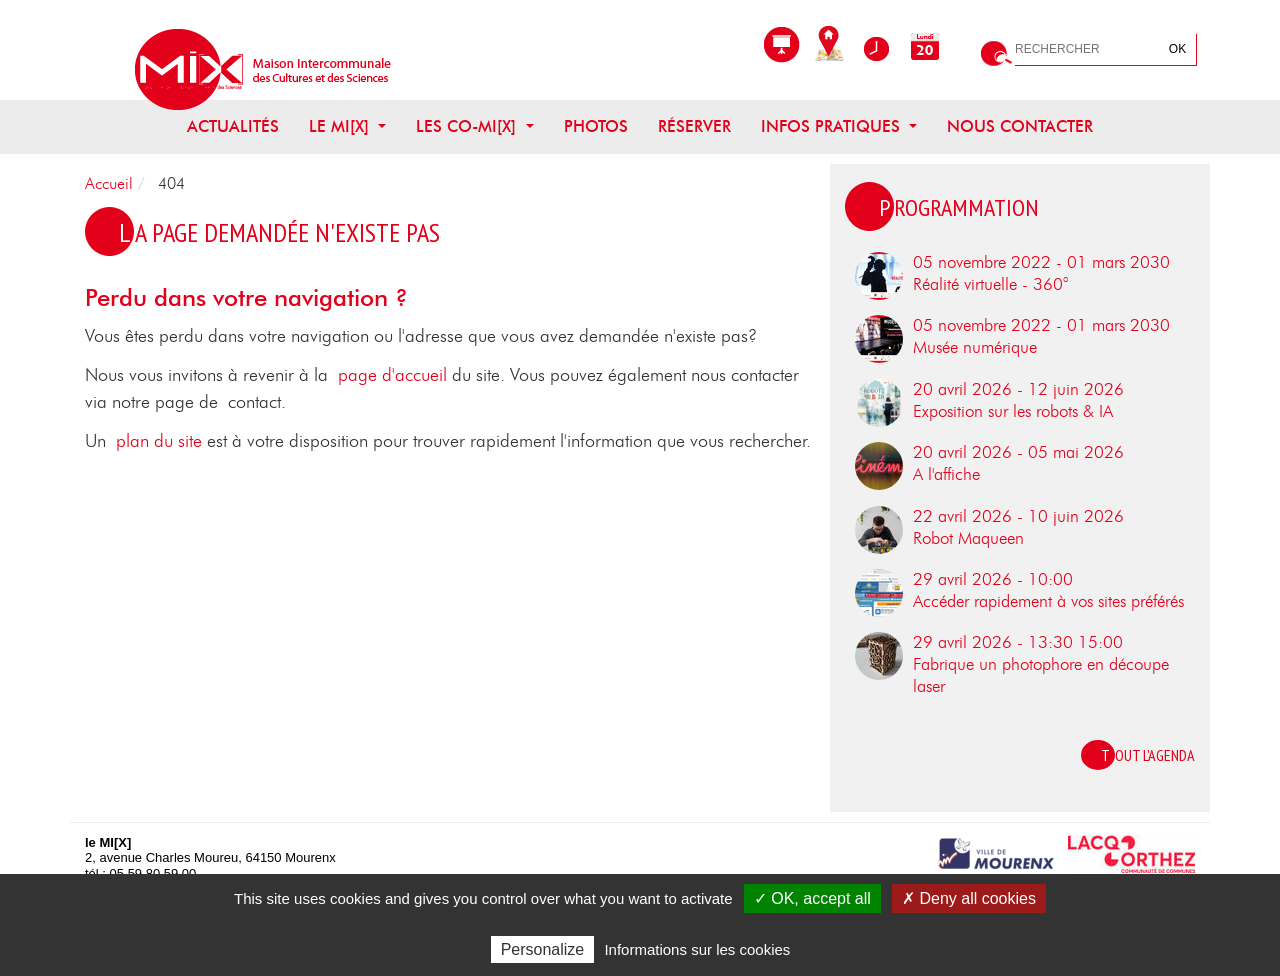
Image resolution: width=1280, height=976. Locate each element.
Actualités (233, 127)
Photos (596, 127)
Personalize (543, 949)
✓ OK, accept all (812, 898)
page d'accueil (392, 376)
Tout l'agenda (1148, 755)
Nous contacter (1020, 127)
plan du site (159, 442)
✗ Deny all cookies (969, 898)
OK (1177, 49)
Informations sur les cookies (697, 949)
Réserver (694, 127)
